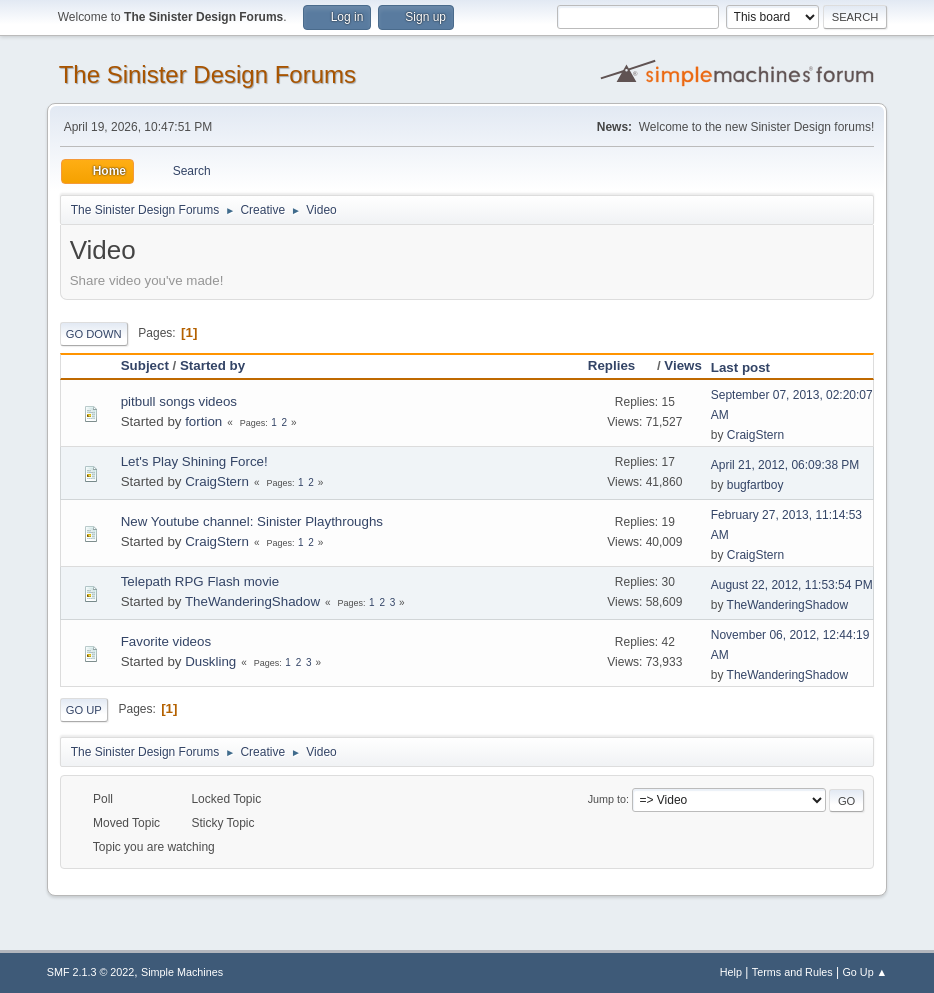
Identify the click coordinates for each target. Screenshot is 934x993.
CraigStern (755, 435)
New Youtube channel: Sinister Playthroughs (252, 521)
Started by (212, 365)
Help (731, 972)
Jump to (607, 799)
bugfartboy (755, 485)
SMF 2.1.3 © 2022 (91, 972)
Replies (620, 365)
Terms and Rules (792, 972)
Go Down (94, 334)
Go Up (84, 710)
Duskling (210, 661)
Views (683, 365)
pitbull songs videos (179, 401)
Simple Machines (182, 972)
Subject (145, 365)
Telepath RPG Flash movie (200, 581)
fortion (203, 421)
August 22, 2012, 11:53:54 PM (792, 585)
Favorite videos (166, 641)
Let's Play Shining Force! (194, 461)
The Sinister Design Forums (207, 74)
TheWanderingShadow (252, 601)
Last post (740, 367)
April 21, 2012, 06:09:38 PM (785, 465)
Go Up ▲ (864, 972)
